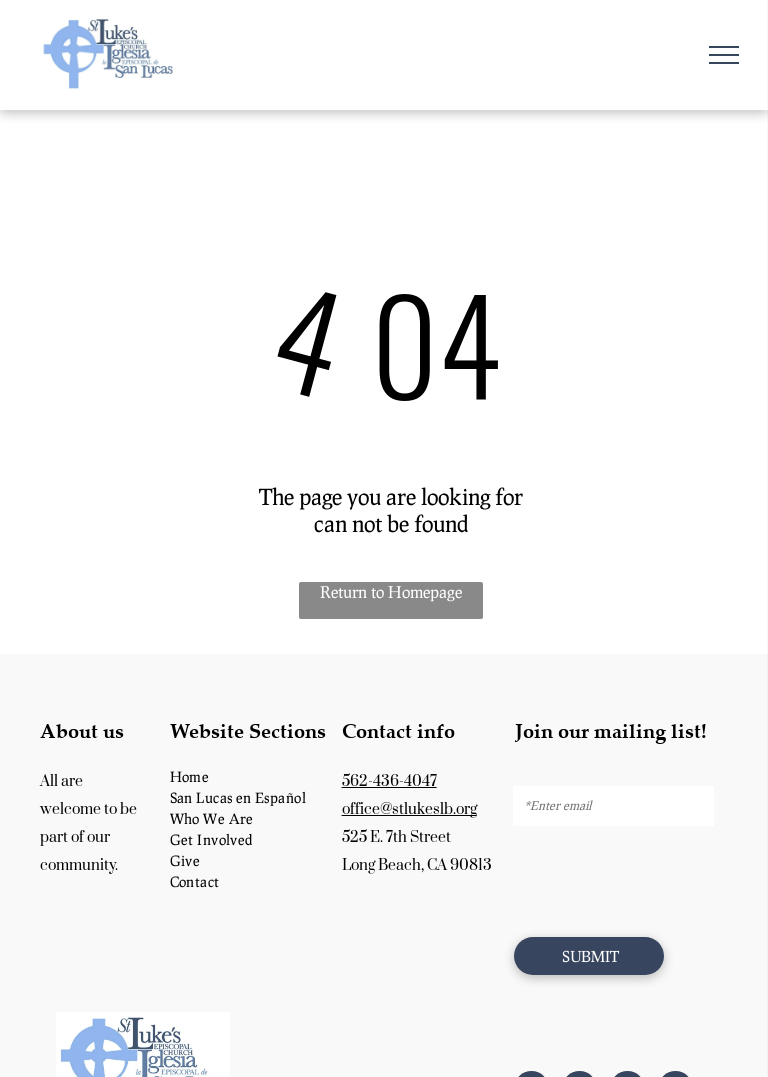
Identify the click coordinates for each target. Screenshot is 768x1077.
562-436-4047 (389, 781)
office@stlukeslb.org (409, 809)
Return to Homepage (391, 591)
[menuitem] (248, 776)
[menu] (724, 55)
